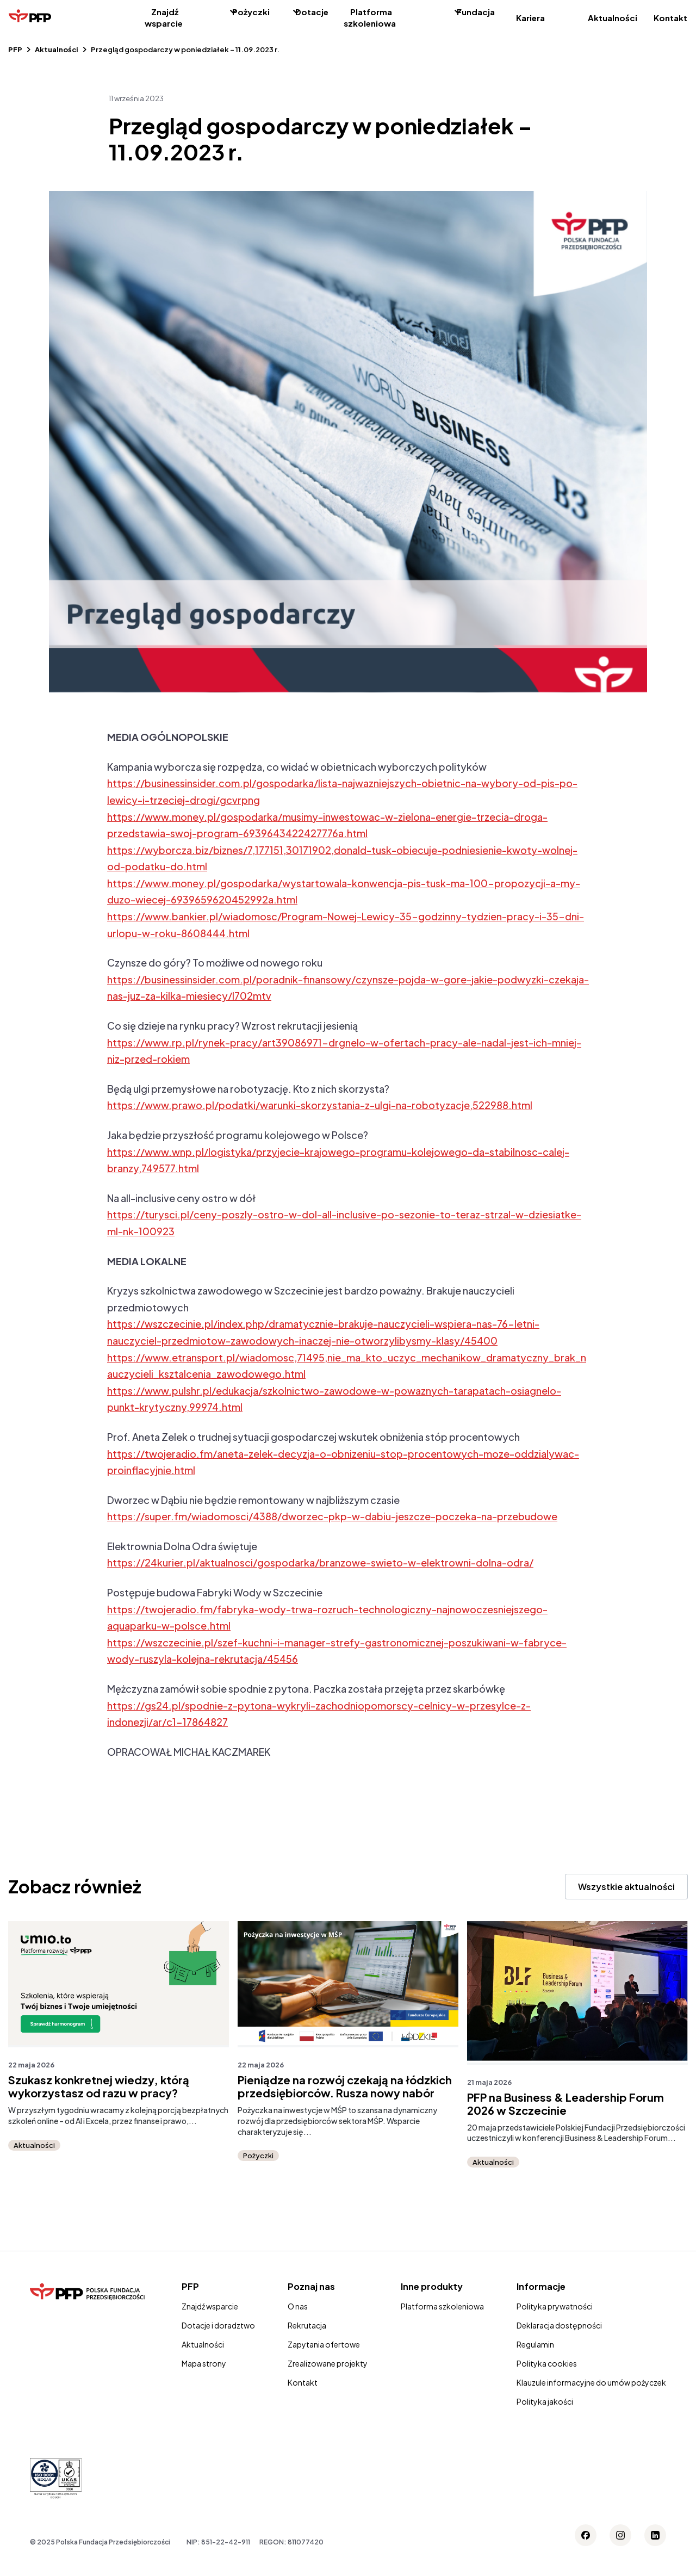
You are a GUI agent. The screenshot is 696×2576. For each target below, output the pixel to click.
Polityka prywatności (555, 2306)
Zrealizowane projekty (328, 2363)
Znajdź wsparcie (164, 17)
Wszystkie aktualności (626, 1886)
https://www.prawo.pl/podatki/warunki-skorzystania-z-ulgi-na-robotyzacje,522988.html (319, 1105)
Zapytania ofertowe (324, 2344)
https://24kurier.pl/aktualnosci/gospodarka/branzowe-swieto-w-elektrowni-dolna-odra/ (320, 1562)
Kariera (530, 18)
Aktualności (612, 18)
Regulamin (535, 2344)
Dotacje (311, 12)
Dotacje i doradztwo (218, 2325)
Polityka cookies (547, 2363)
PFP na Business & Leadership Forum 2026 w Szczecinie (565, 2104)
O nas (298, 2306)
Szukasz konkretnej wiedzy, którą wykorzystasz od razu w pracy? (98, 2086)
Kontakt (670, 18)
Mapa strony (204, 2363)
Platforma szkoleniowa (370, 17)
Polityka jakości (545, 2401)
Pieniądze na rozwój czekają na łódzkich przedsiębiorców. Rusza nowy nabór (345, 2086)
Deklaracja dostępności (559, 2325)
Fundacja (476, 12)
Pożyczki (251, 12)
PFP (15, 49)
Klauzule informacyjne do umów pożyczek (591, 2382)
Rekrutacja (307, 2325)
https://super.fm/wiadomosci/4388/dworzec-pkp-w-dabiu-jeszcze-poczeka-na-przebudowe (332, 1516)
